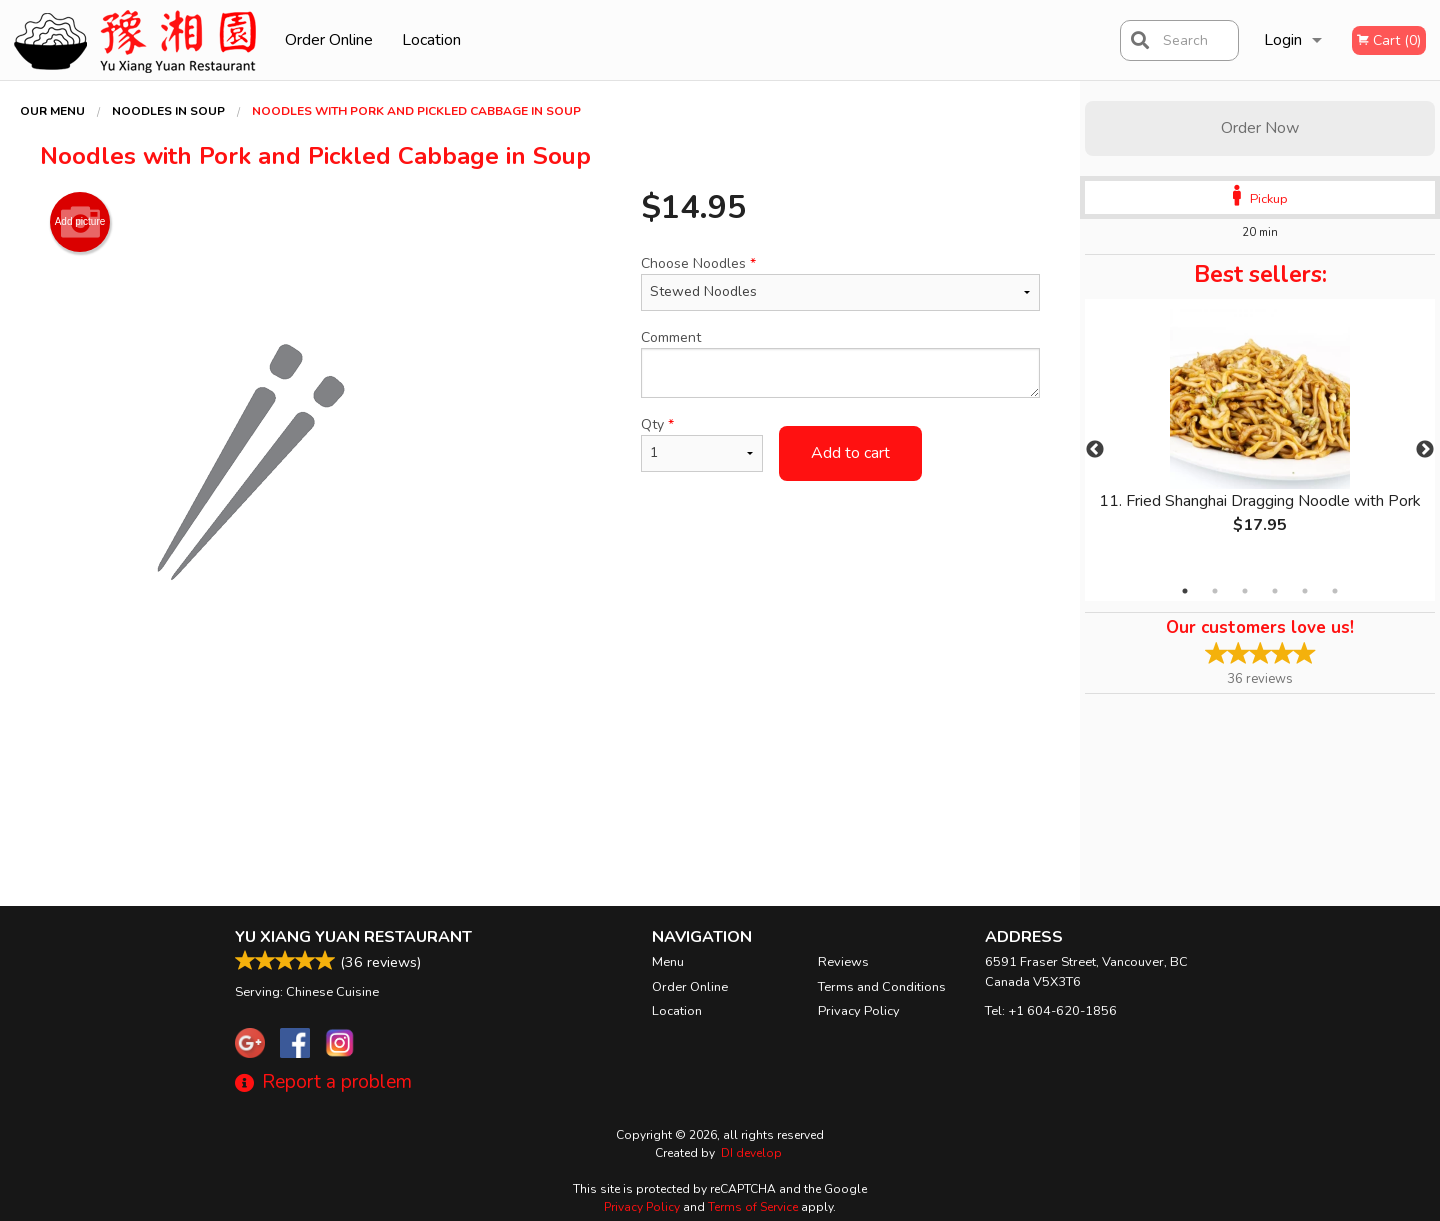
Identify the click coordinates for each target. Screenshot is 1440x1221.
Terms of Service (753, 1207)
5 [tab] (1305, 591)
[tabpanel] (1260, 438)
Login (1283, 40)
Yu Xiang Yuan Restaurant (353, 937)
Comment (840, 363)
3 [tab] (1245, 591)
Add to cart (850, 453)
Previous (1095, 450)
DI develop (751, 1153)
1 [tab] (1185, 591)
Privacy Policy (859, 1011)
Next (1425, 450)
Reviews (843, 962)
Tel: (1051, 1011)
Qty (702, 443)
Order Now (1260, 128)
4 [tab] (1275, 591)
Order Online (329, 40)
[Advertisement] (540, 742)
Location (431, 40)
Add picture (80, 222)
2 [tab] (1215, 591)
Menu (668, 962)
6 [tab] (1335, 591)
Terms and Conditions (882, 987)
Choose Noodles (840, 282)
